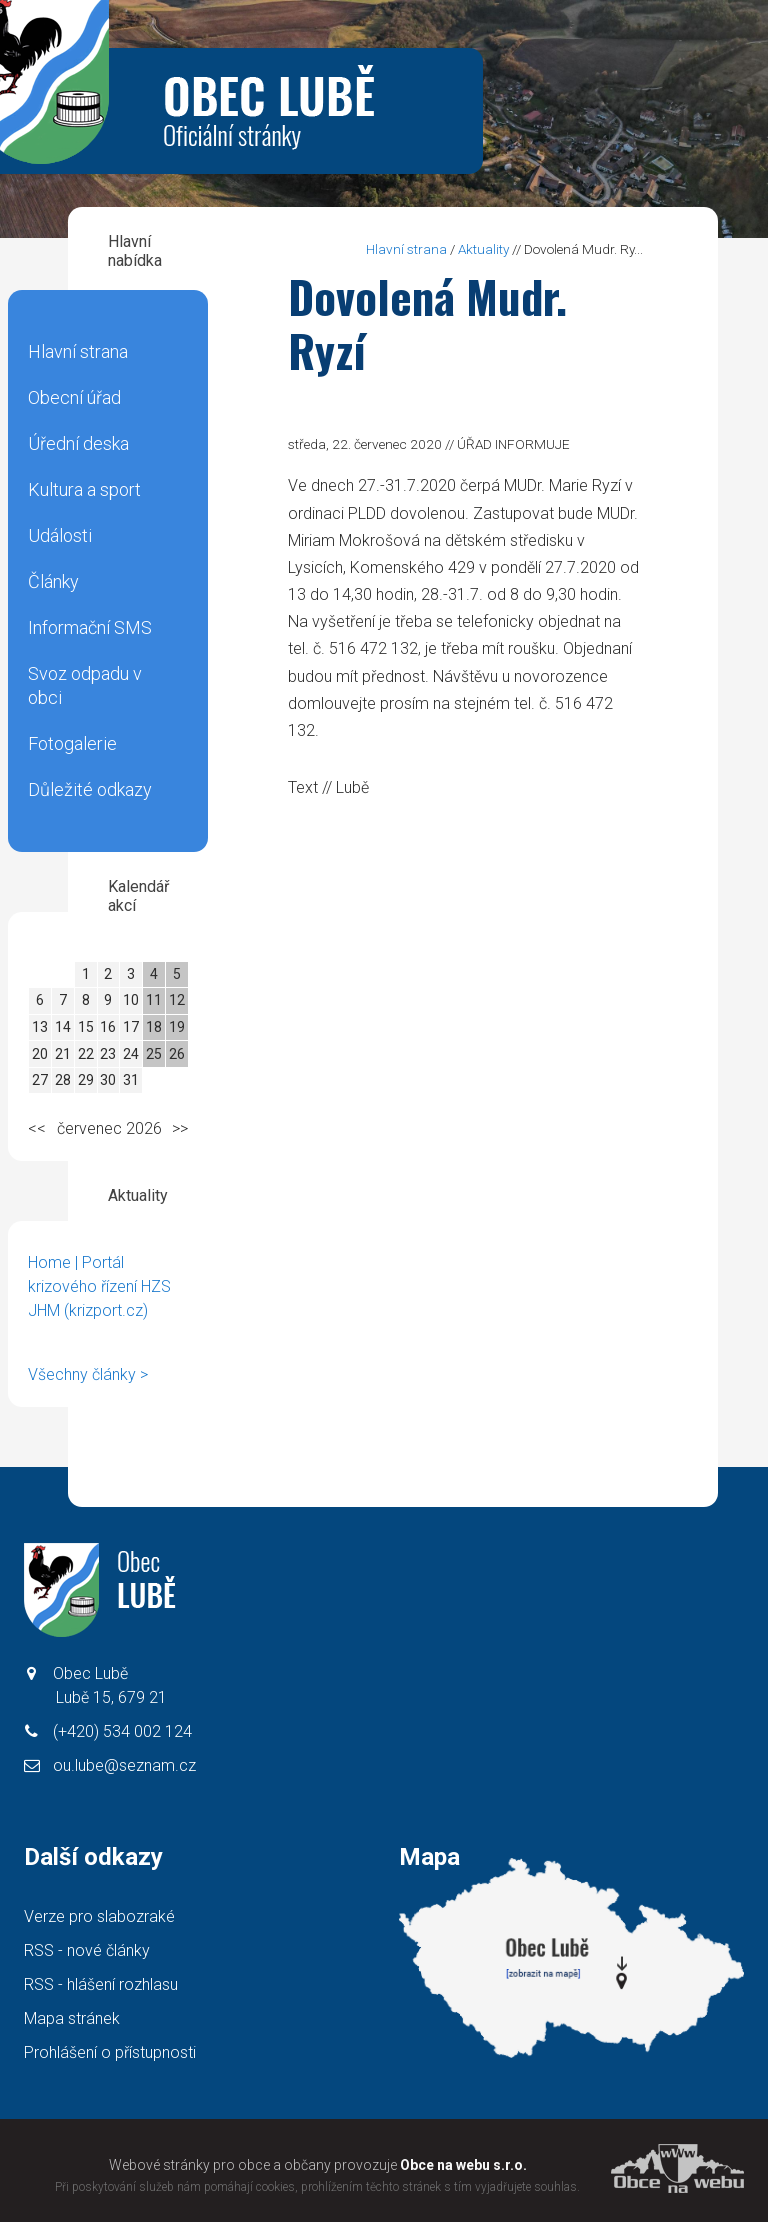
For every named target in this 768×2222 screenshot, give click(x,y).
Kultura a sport (84, 489)
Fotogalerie (72, 743)
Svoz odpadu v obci (85, 685)
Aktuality (483, 249)
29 (86, 1080)
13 (40, 1027)
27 (40, 1080)
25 (154, 1054)
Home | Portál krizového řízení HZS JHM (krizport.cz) (99, 1286)
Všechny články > (88, 1374)
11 (154, 1000)
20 (40, 1054)
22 (86, 1054)
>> (180, 1128)
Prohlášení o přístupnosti (110, 2052)
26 (177, 1054)
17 (131, 1027)
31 (131, 1080)
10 (131, 1000)
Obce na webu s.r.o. (463, 2165)
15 (86, 1027)
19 (177, 1027)
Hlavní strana (78, 351)
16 (108, 1027)
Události (60, 535)
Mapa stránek (72, 2018)
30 (108, 1080)
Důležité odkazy (90, 789)
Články (53, 581)
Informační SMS (90, 627)
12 (177, 1000)
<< (37, 1128)
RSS (87, 1950)
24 (131, 1054)
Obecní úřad (74, 397)
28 (63, 1080)
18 (154, 1027)
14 (63, 1027)
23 (108, 1054)
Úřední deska (78, 443)
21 (63, 1054)
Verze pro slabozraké (99, 1916)
